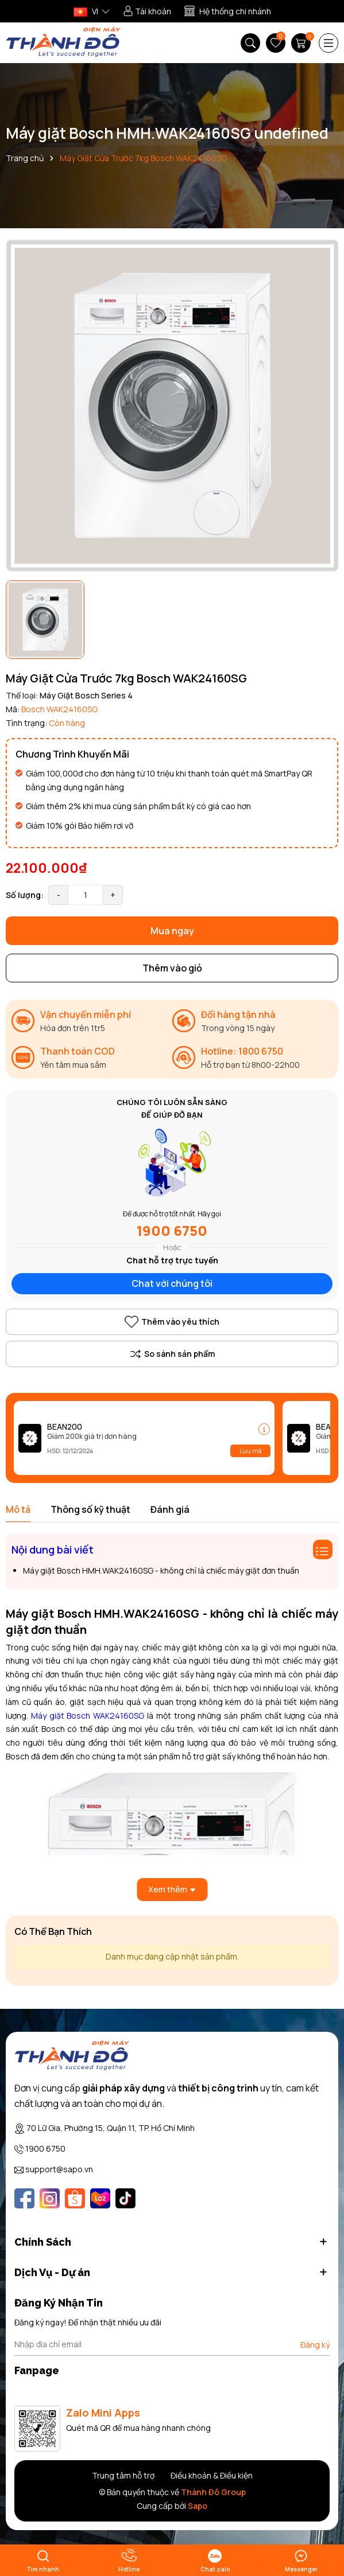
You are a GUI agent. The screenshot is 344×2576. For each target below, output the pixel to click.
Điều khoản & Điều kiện (212, 2475)
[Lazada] (100, 2198)
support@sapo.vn (59, 2169)
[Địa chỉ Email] (172, 2344)
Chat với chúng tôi (172, 1283)
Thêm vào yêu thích (172, 1322)
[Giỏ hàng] (302, 43)
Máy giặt (49, 1715)
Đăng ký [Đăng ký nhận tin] (315, 2344)
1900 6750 (172, 1230)
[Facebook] (24, 2198)
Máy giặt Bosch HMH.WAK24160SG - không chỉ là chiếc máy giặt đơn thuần (161, 1570)
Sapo (197, 2505)
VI (86, 11)
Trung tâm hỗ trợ (123, 2475)
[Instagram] (50, 2198)
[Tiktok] (125, 2198)
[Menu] (328, 43)
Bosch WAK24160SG (105, 1715)
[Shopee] (75, 2198)
